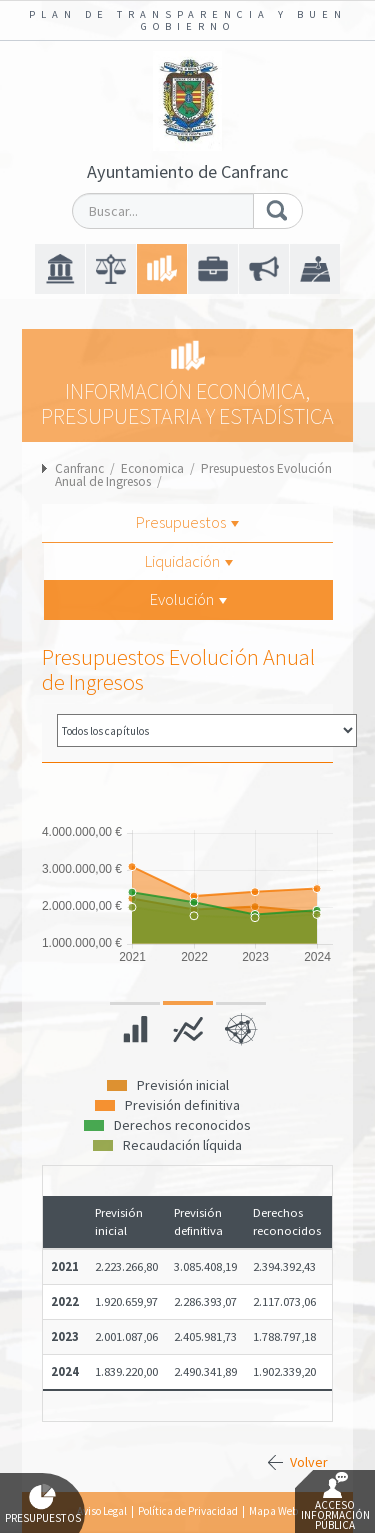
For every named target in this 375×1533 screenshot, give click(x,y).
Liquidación (189, 561)
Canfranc (79, 468)
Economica (152, 468)
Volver (309, 1462)
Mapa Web (273, 1511)
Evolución (188, 599)
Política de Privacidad (188, 1511)
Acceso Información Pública (335, 1502)
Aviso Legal (102, 1511)
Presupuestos (187, 522)
